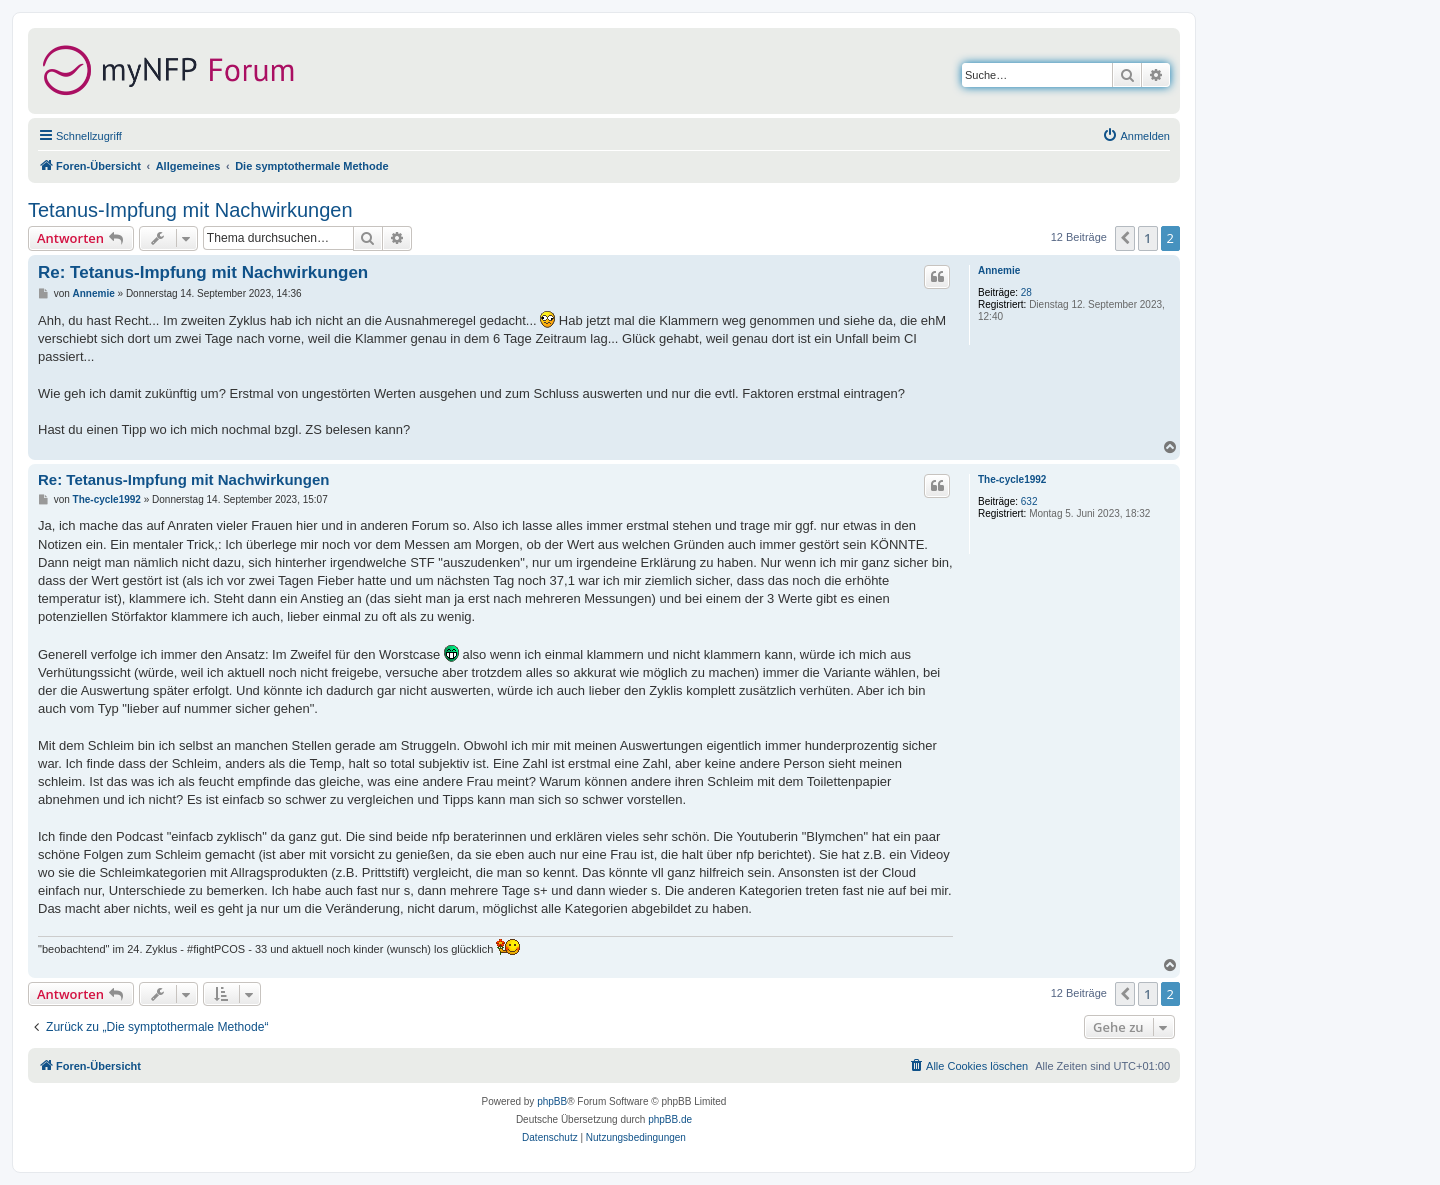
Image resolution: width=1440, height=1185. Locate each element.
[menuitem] (1136, 136)
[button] (1125, 238)
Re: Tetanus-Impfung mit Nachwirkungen (203, 272)
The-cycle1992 (1012, 479)
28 (1026, 292)
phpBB (552, 1101)
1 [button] (1147, 238)
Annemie (999, 270)
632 (1029, 501)
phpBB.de (670, 1119)
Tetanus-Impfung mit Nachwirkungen (190, 210)
